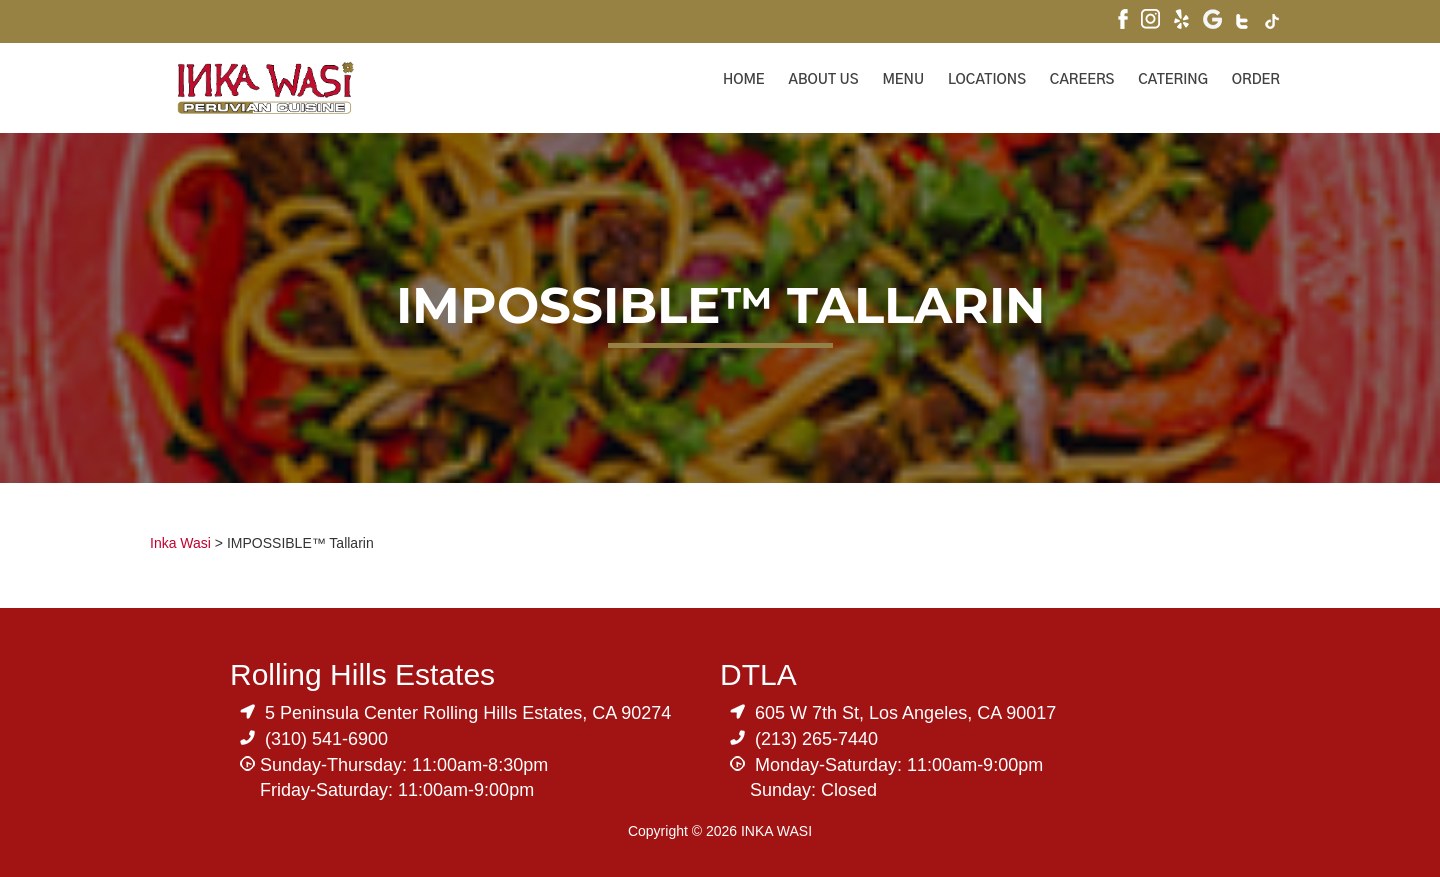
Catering (1173, 80)
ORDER (1256, 80)
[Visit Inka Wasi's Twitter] (1243, 24)
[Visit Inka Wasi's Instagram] (1150, 21)
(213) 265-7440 (816, 739)
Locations (987, 80)
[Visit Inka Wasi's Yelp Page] (1181, 21)
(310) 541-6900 (326, 739)
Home (744, 80)
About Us (824, 80)
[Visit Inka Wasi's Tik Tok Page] (1272, 24)
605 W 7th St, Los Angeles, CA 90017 (905, 713)
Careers (1082, 80)
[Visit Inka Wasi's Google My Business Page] (1212, 21)
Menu (903, 80)
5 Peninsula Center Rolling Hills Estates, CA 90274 (468, 713)
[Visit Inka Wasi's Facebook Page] (1123, 21)
